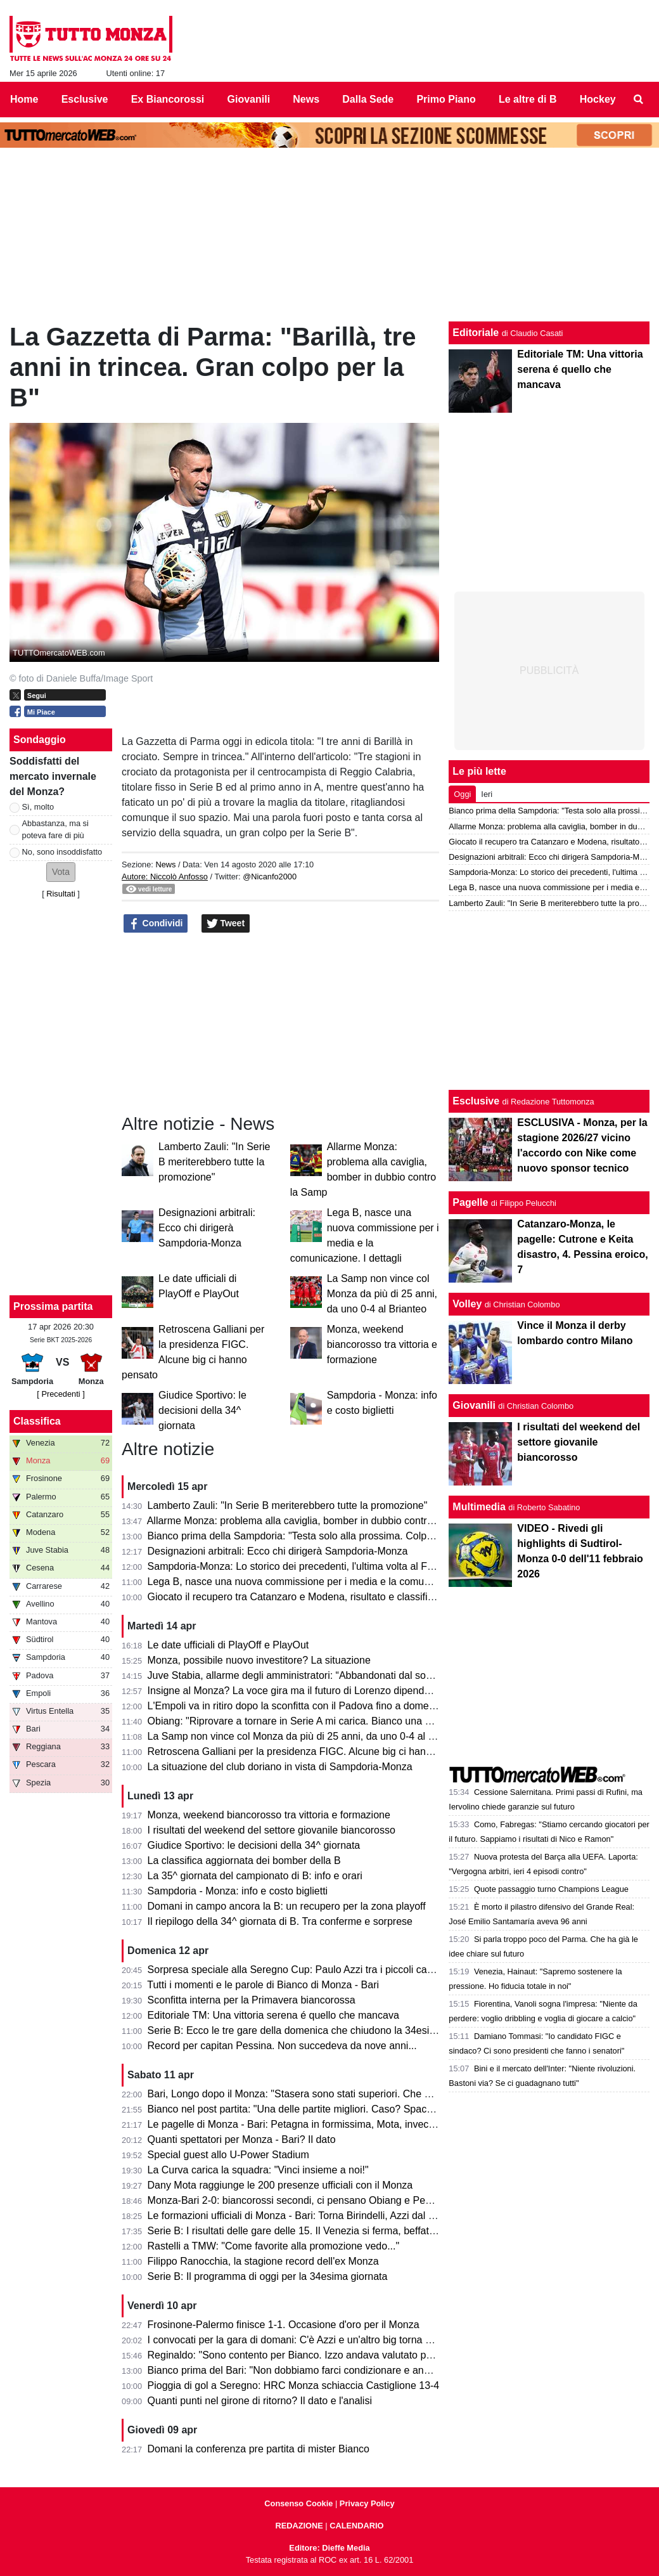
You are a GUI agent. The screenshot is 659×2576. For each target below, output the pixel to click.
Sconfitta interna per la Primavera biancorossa (251, 2000)
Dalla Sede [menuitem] (367, 99)
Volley (467, 1303)
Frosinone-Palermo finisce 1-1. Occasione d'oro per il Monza (283, 2324)
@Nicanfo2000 (270, 876)
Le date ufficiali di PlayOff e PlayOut (228, 1645)
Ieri (486, 794)
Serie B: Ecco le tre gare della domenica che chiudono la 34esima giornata (315, 2030)
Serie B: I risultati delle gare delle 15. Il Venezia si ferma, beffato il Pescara (315, 2230)
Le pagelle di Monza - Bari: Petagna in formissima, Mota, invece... (295, 2124)
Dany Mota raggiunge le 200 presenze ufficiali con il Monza (280, 2185)
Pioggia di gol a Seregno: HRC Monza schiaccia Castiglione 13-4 (294, 2385)
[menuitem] (639, 99)
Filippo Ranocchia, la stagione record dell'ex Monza (263, 2261)
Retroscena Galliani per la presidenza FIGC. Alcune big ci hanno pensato (312, 1751)
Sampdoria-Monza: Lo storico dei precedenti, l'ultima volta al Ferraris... (306, 1566)
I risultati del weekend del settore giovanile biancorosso (271, 1830)
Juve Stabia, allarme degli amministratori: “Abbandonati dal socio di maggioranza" (331, 1675)
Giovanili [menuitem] (249, 99)
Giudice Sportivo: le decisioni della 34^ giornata (202, 1410)
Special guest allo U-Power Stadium (228, 2154)
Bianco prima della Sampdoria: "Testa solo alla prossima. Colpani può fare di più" (329, 1536)
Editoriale (475, 332)
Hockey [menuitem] (598, 99)
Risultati (60, 893)
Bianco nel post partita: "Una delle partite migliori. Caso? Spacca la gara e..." (320, 2109)
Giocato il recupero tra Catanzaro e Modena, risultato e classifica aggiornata (318, 1596)
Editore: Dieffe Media (329, 2548)
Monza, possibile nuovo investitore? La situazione (259, 1660)
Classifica (37, 1421)
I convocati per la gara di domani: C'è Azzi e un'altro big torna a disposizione (319, 2339)
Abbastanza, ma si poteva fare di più (55, 829)
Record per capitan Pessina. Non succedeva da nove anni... (282, 2045)
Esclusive (475, 1101)
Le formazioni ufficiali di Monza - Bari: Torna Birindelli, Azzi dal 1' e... (300, 2215)
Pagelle (470, 1202)
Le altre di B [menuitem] (528, 99)
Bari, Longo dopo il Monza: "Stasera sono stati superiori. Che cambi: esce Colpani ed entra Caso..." (371, 2093)
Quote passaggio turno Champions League (551, 1889)
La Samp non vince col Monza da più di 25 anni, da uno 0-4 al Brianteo (382, 1293)
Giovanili (474, 1405)
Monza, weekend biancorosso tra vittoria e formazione (382, 1344)
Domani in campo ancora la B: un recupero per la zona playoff (287, 1906)
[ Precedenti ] (60, 1394)
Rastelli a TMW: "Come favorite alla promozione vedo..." (274, 2246)
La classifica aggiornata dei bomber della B (244, 1860)
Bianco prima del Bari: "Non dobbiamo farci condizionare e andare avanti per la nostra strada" (358, 2370)
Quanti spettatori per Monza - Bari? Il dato (242, 2139)
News (165, 864)
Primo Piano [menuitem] (445, 99)
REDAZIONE (299, 2525)
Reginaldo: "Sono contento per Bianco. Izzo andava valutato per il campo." (315, 2355)
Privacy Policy (367, 2503)
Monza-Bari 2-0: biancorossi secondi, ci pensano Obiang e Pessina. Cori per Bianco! (337, 2200)
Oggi (462, 794)
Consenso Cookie (298, 2503)
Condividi (156, 923)
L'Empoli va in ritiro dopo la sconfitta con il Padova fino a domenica (298, 1705)
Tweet (226, 923)
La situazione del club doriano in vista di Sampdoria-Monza (280, 1766)
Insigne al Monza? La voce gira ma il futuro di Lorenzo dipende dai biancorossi (324, 1690)
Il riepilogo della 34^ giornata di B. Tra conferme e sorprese (280, 1921)
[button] (60, 872)
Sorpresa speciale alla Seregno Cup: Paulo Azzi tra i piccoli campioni (302, 1969)
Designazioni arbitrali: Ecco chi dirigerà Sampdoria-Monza (206, 1227)
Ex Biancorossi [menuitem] (168, 99)
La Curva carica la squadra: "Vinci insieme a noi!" (258, 2170)
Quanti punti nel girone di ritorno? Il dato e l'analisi (260, 2400)
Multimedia (479, 1506)
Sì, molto (38, 807)
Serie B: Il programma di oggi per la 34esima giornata (268, 2276)
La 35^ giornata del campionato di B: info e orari (255, 1875)
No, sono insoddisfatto (62, 852)
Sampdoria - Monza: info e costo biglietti (238, 1891)
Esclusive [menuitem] (84, 99)
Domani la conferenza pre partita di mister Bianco (258, 2448)
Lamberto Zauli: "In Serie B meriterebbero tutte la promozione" (214, 1161)
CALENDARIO (356, 2525)
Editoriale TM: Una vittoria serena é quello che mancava (273, 2015)
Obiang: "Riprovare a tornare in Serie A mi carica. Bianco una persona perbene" (327, 1721)
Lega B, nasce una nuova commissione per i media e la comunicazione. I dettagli (329, 1581)
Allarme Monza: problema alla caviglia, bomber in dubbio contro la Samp (310, 1520)
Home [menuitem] (24, 99)
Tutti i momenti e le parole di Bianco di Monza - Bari (263, 1984)
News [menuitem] (306, 99)
